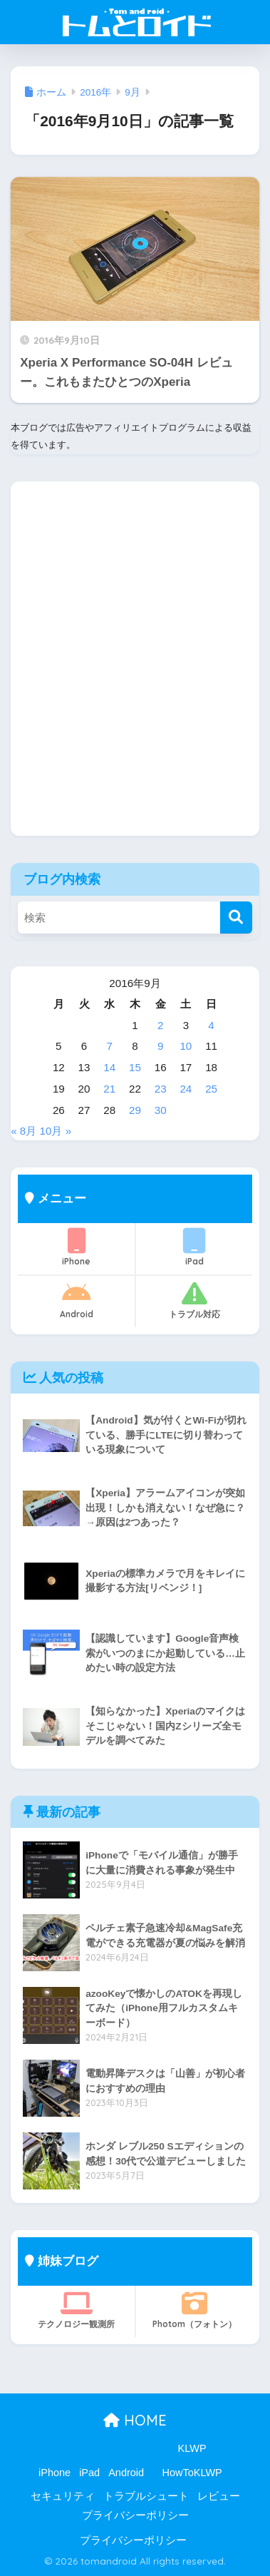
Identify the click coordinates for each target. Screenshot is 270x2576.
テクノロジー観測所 (76, 2310)
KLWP (192, 2448)
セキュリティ (63, 2496)
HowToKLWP (192, 2472)
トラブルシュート (146, 2496)
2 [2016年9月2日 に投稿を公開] (160, 1025)
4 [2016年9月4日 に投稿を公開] (211, 1025)
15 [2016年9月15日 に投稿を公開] (135, 1067)
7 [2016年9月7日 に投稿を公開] (110, 1046)
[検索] (236, 917)
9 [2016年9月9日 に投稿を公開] (160, 1046)
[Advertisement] (135, 668)
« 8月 (23, 1131)
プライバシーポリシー (135, 2515)
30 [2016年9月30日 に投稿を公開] (161, 1110)
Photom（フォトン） (193, 2310)
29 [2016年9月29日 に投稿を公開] (135, 1110)
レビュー (218, 2496)
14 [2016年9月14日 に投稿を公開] (109, 1067)
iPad (193, 1247)
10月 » (56, 1131)
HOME (135, 2420)
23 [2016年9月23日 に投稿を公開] (161, 1089)
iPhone (76, 1247)
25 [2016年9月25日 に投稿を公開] (211, 1089)
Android (76, 1300)
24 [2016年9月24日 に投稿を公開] (186, 1089)
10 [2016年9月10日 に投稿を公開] (186, 1046)
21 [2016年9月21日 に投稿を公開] (109, 1089)
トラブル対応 (193, 1300)
